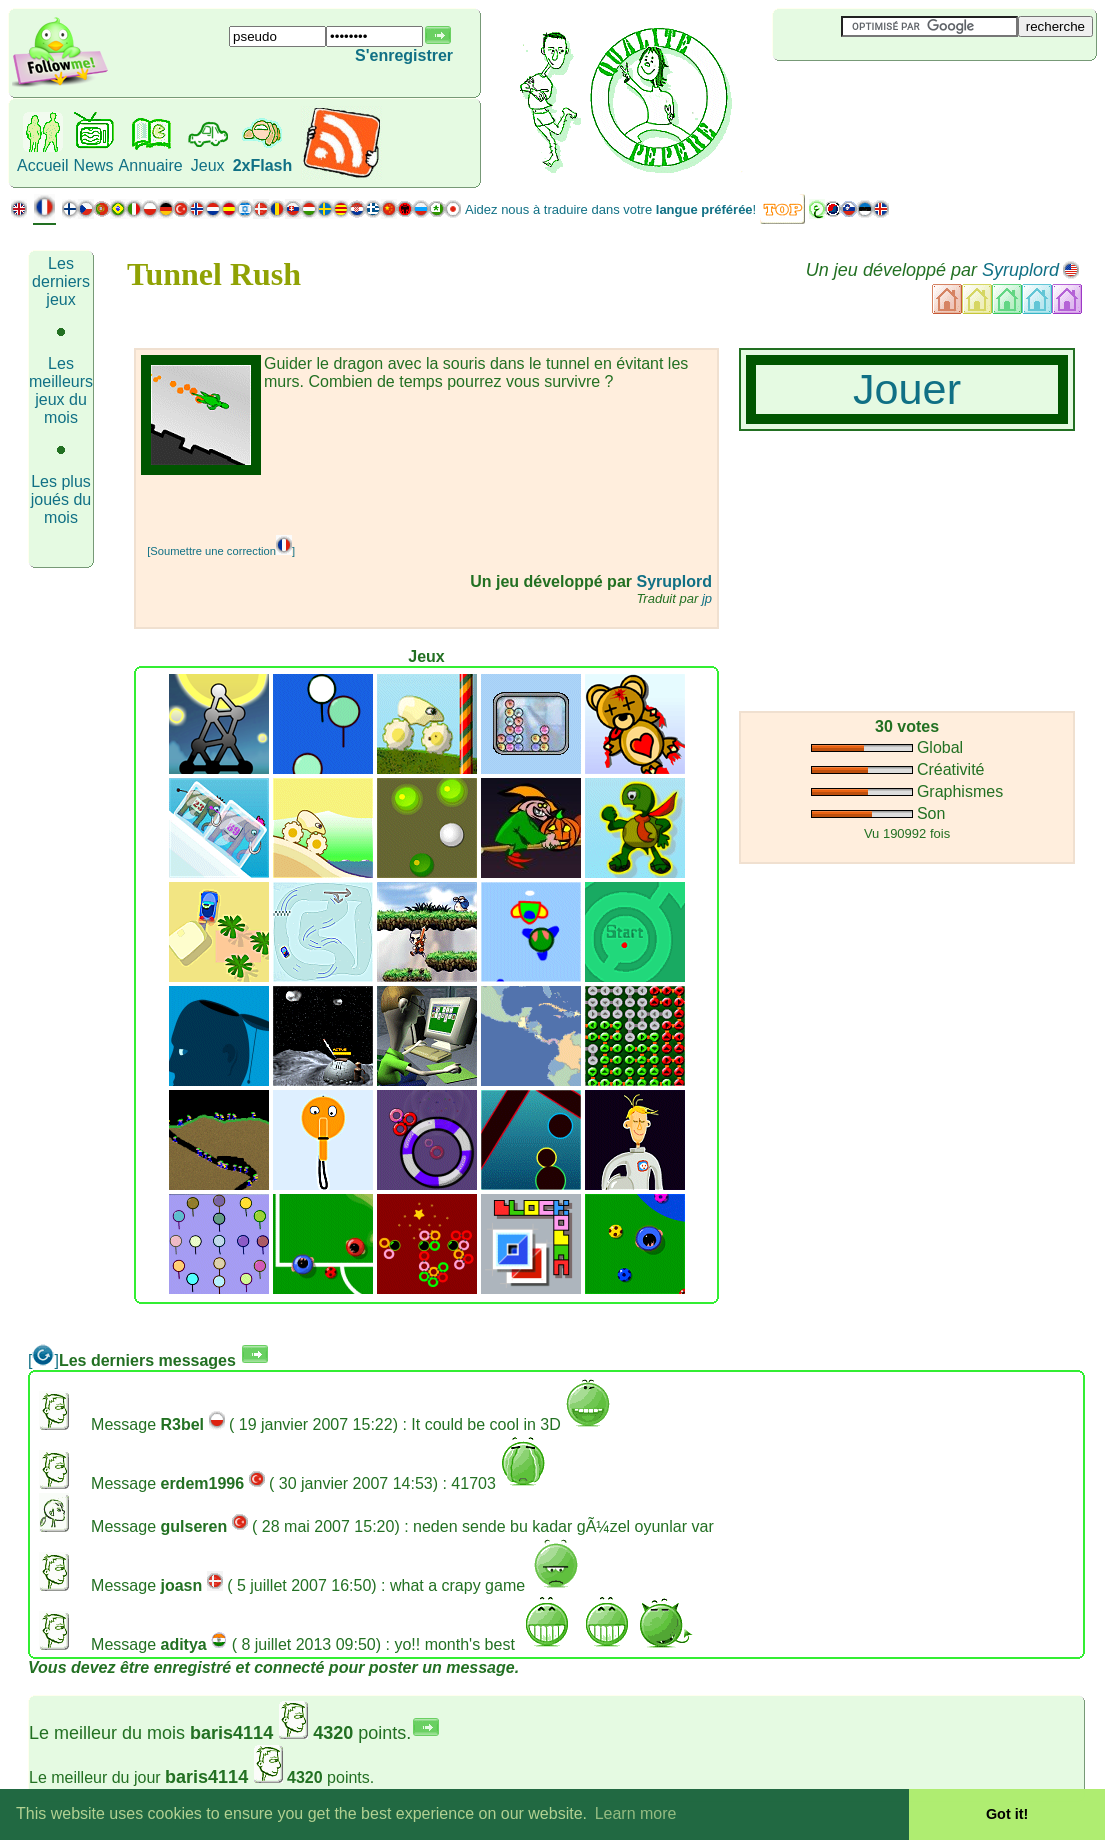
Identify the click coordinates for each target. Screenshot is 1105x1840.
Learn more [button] (636, 1813)
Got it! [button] (1007, 1814)
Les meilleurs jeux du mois (61, 390)
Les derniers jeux (61, 281)
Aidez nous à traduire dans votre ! (610, 209)
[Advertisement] (375, 505)
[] (43, 1360)
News (94, 165)
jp (707, 598)
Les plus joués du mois (61, 499)
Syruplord (1020, 270)
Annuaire (151, 165)
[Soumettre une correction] (221, 551)
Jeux (208, 165)
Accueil (43, 165)
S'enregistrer (404, 55)
